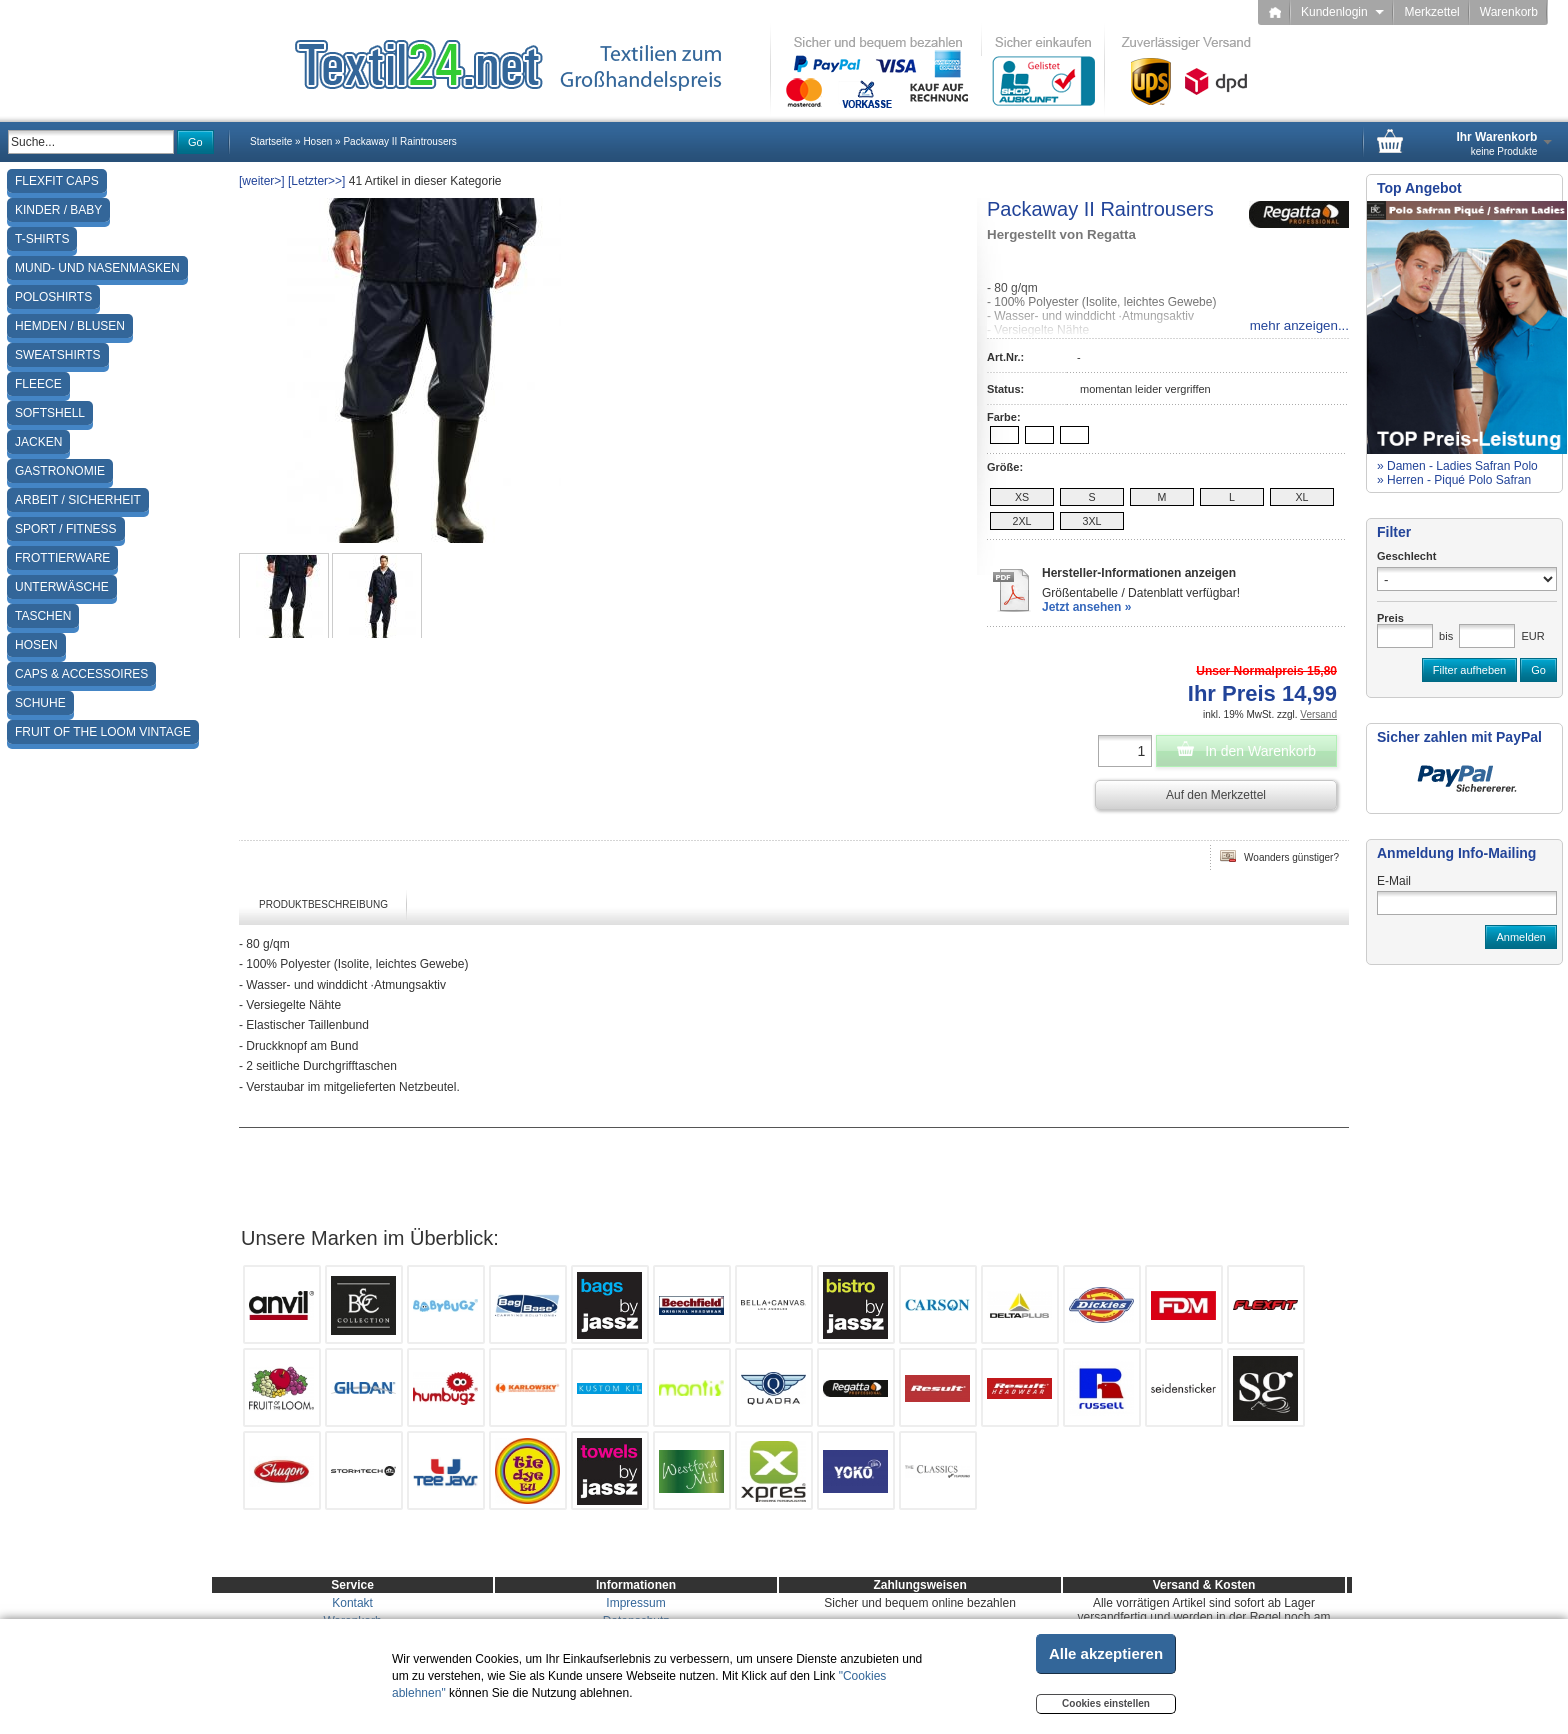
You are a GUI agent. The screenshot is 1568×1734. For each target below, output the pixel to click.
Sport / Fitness (66, 529)
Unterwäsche (62, 587)
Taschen (43, 616)
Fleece (38, 384)
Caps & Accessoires (81, 674)
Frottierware (62, 558)
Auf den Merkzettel (1216, 795)
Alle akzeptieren (1106, 1653)
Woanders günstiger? (1279, 856)
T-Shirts (42, 239)
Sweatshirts (58, 355)
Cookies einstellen (1106, 1703)
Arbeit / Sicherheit (78, 500)
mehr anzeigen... (1299, 325)
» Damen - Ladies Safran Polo (1457, 466)
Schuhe (40, 703)
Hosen (36, 645)
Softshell (50, 413)
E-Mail (1394, 881)
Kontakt (352, 1603)
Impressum (635, 1603)
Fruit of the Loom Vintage (103, 732)
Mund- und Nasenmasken (97, 268)
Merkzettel (1431, 12)
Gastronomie (60, 471)
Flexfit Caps (57, 181)
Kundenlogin (1342, 12)
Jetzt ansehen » (1086, 607)
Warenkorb (1509, 12)
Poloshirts (53, 297)
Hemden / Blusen (70, 326)
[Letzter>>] (316, 181)
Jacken (38, 442)
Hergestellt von (1061, 234)
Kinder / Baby (58, 210)
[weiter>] (262, 181)
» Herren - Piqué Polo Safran (1454, 480)
